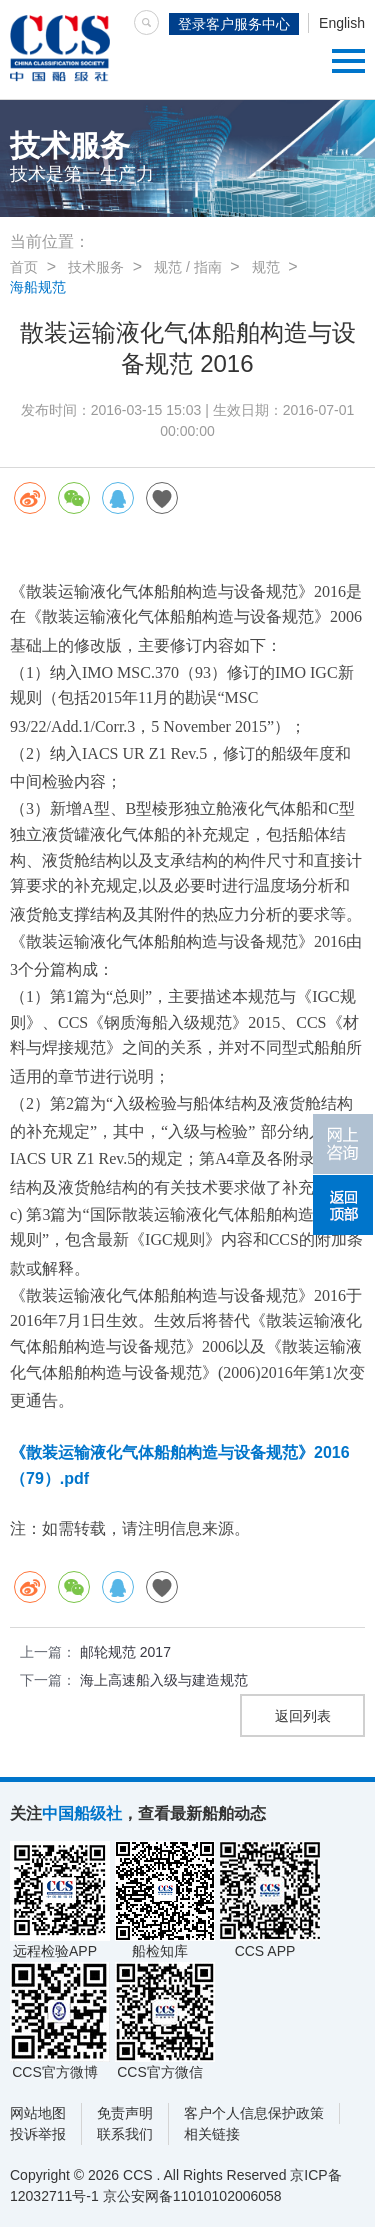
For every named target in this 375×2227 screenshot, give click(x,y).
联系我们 (125, 2134)
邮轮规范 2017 (125, 1652)
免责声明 (125, 2113)
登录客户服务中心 (234, 24)
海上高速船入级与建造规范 (164, 1680)
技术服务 (96, 267)
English (342, 23)
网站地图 (38, 2113)
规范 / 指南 (188, 267)
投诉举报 (38, 2134)
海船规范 (38, 287)
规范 (266, 267)
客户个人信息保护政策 (254, 2113)
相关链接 (212, 2134)
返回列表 (303, 1716)
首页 (24, 267)
